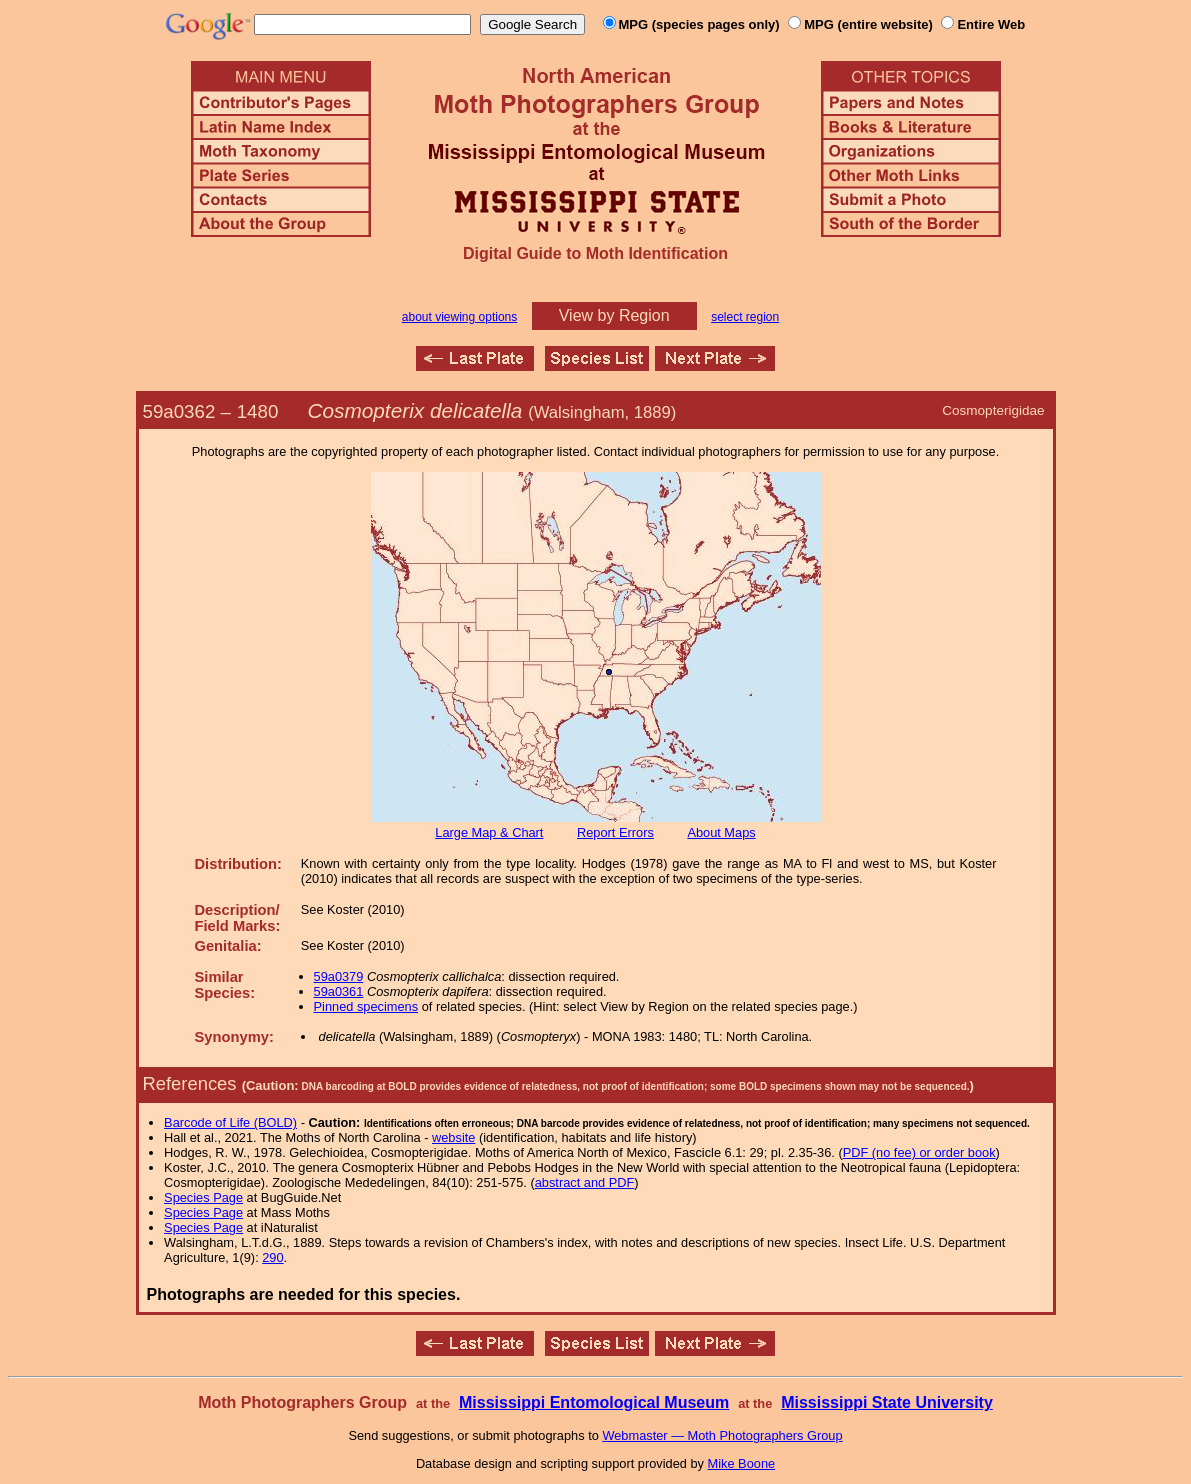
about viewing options (459, 317)
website (453, 1137)
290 (272, 1257)
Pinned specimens (366, 1006)
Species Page (203, 1197)
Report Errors (615, 832)
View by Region (614, 315)
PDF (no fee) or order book (919, 1152)
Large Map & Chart (489, 832)
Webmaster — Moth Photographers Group (722, 1435)
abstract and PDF (585, 1182)
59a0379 (339, 976)
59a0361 (339, 991)
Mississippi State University (887, 1402)
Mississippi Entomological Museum (594, 1402)
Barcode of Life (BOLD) (230, 1122)
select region (745, 317)
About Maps (721, 832)
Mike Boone (742, 1463)
